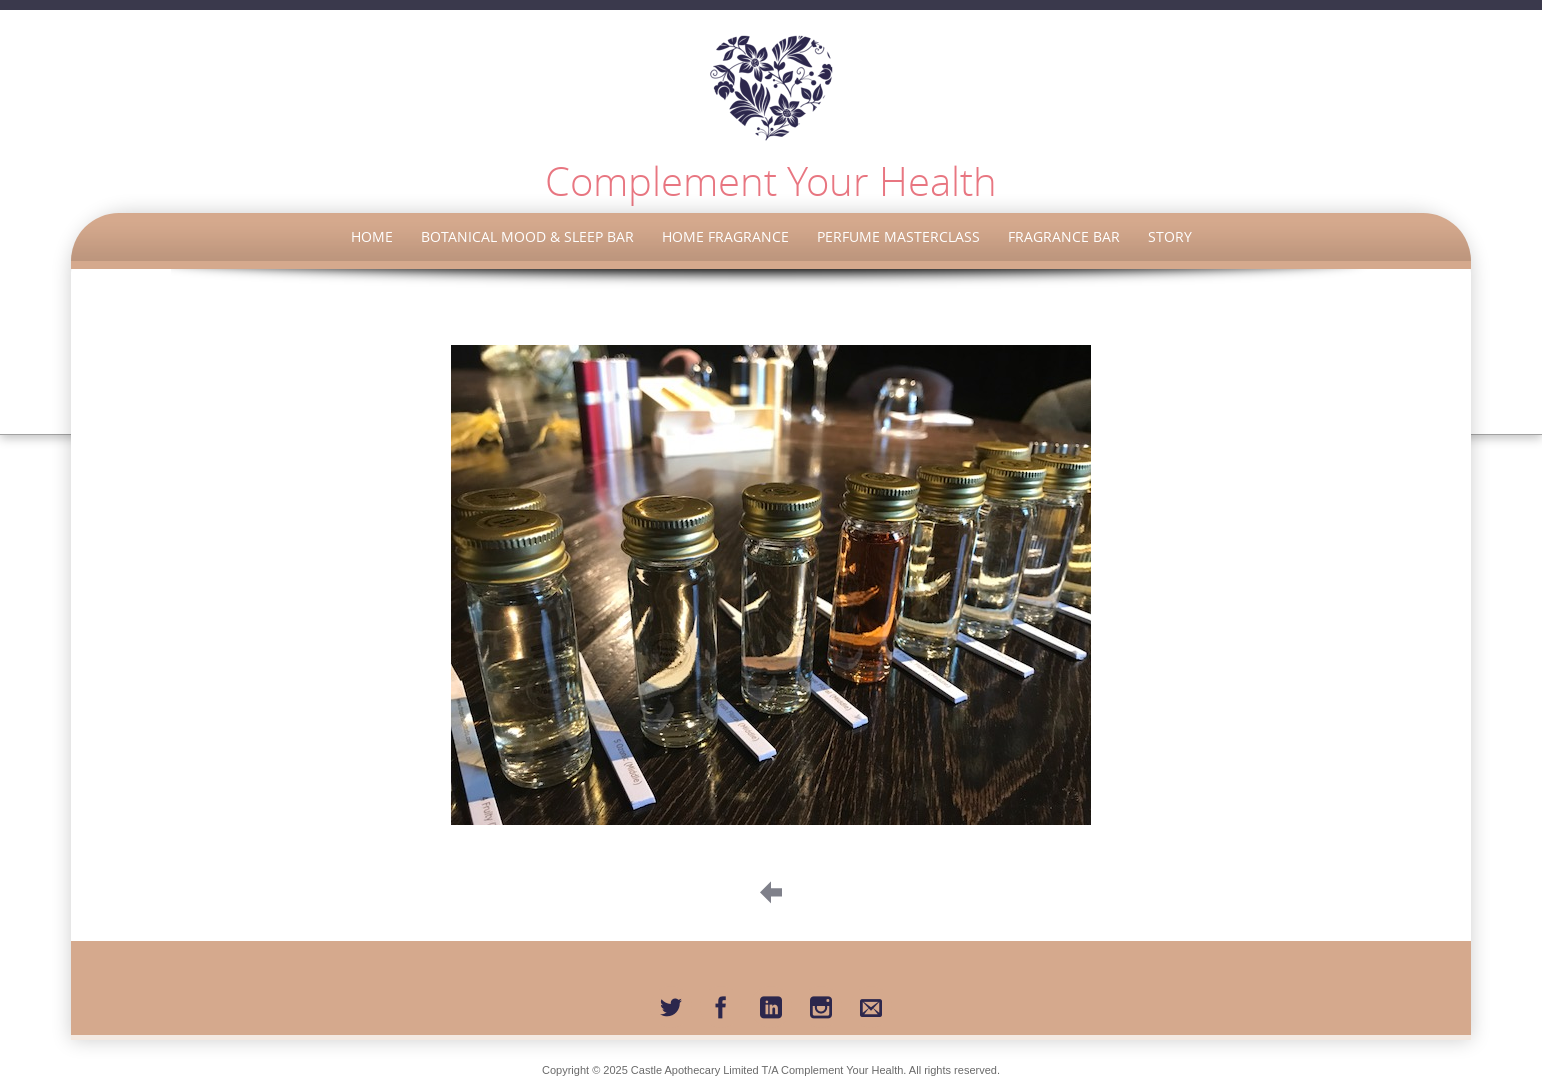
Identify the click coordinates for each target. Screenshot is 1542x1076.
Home (372, 236)
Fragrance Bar (1064, 236)
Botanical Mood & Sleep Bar (527, 236)
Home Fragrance (725, 236)
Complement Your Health (771, 181)
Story (1170, 236)
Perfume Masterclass (898, 236)
